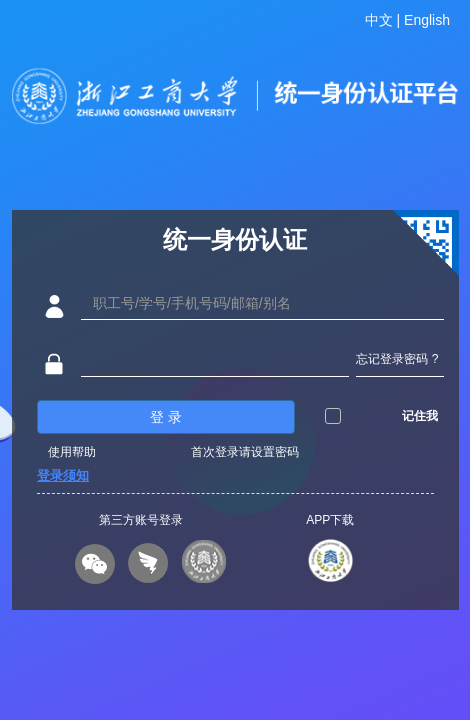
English (427, 20)
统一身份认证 (235, 239)
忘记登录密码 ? (397, 359)
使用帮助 (72, 452)
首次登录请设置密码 (245, 452)
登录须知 (63, 475)
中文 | (384, 20)
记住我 (420, 416)
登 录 (166, 417)
